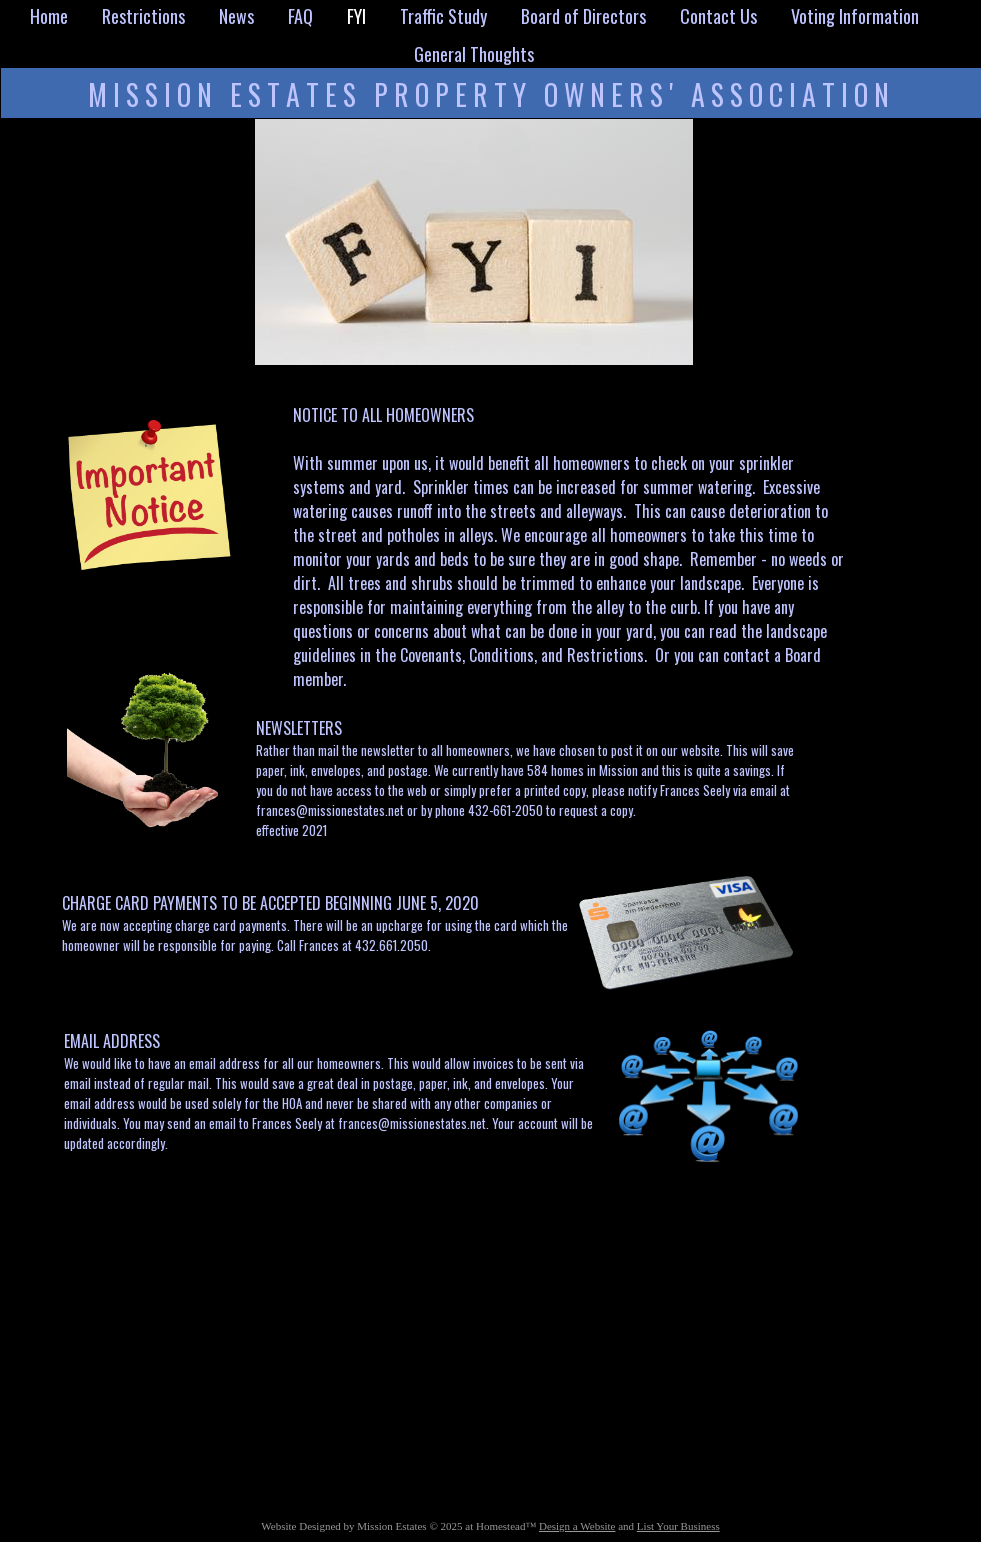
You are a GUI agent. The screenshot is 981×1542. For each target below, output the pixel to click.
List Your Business (678, 1526)
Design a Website (577, 1526)
